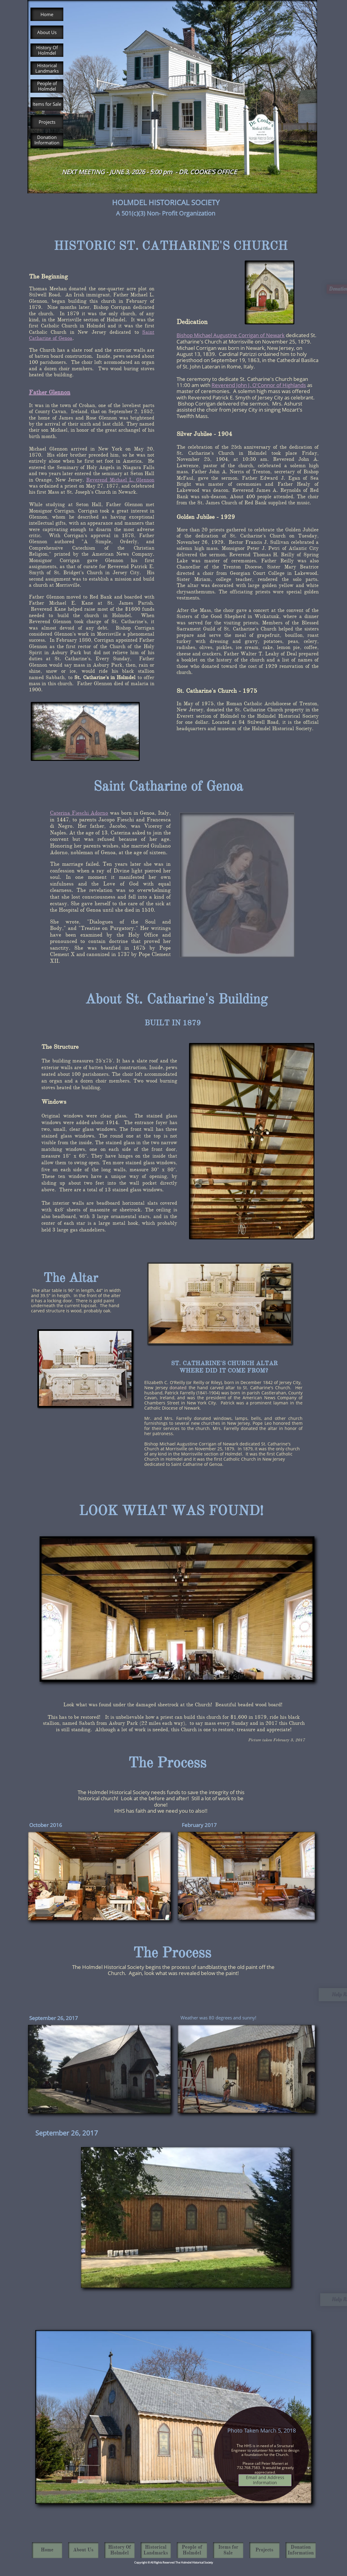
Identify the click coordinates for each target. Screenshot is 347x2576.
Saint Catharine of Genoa (168, 786)
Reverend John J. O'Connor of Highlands (259, 385)
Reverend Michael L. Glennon (120, 480)
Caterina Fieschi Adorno (79, 813)
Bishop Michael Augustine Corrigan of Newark (231, 335)
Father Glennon (49, 392)
